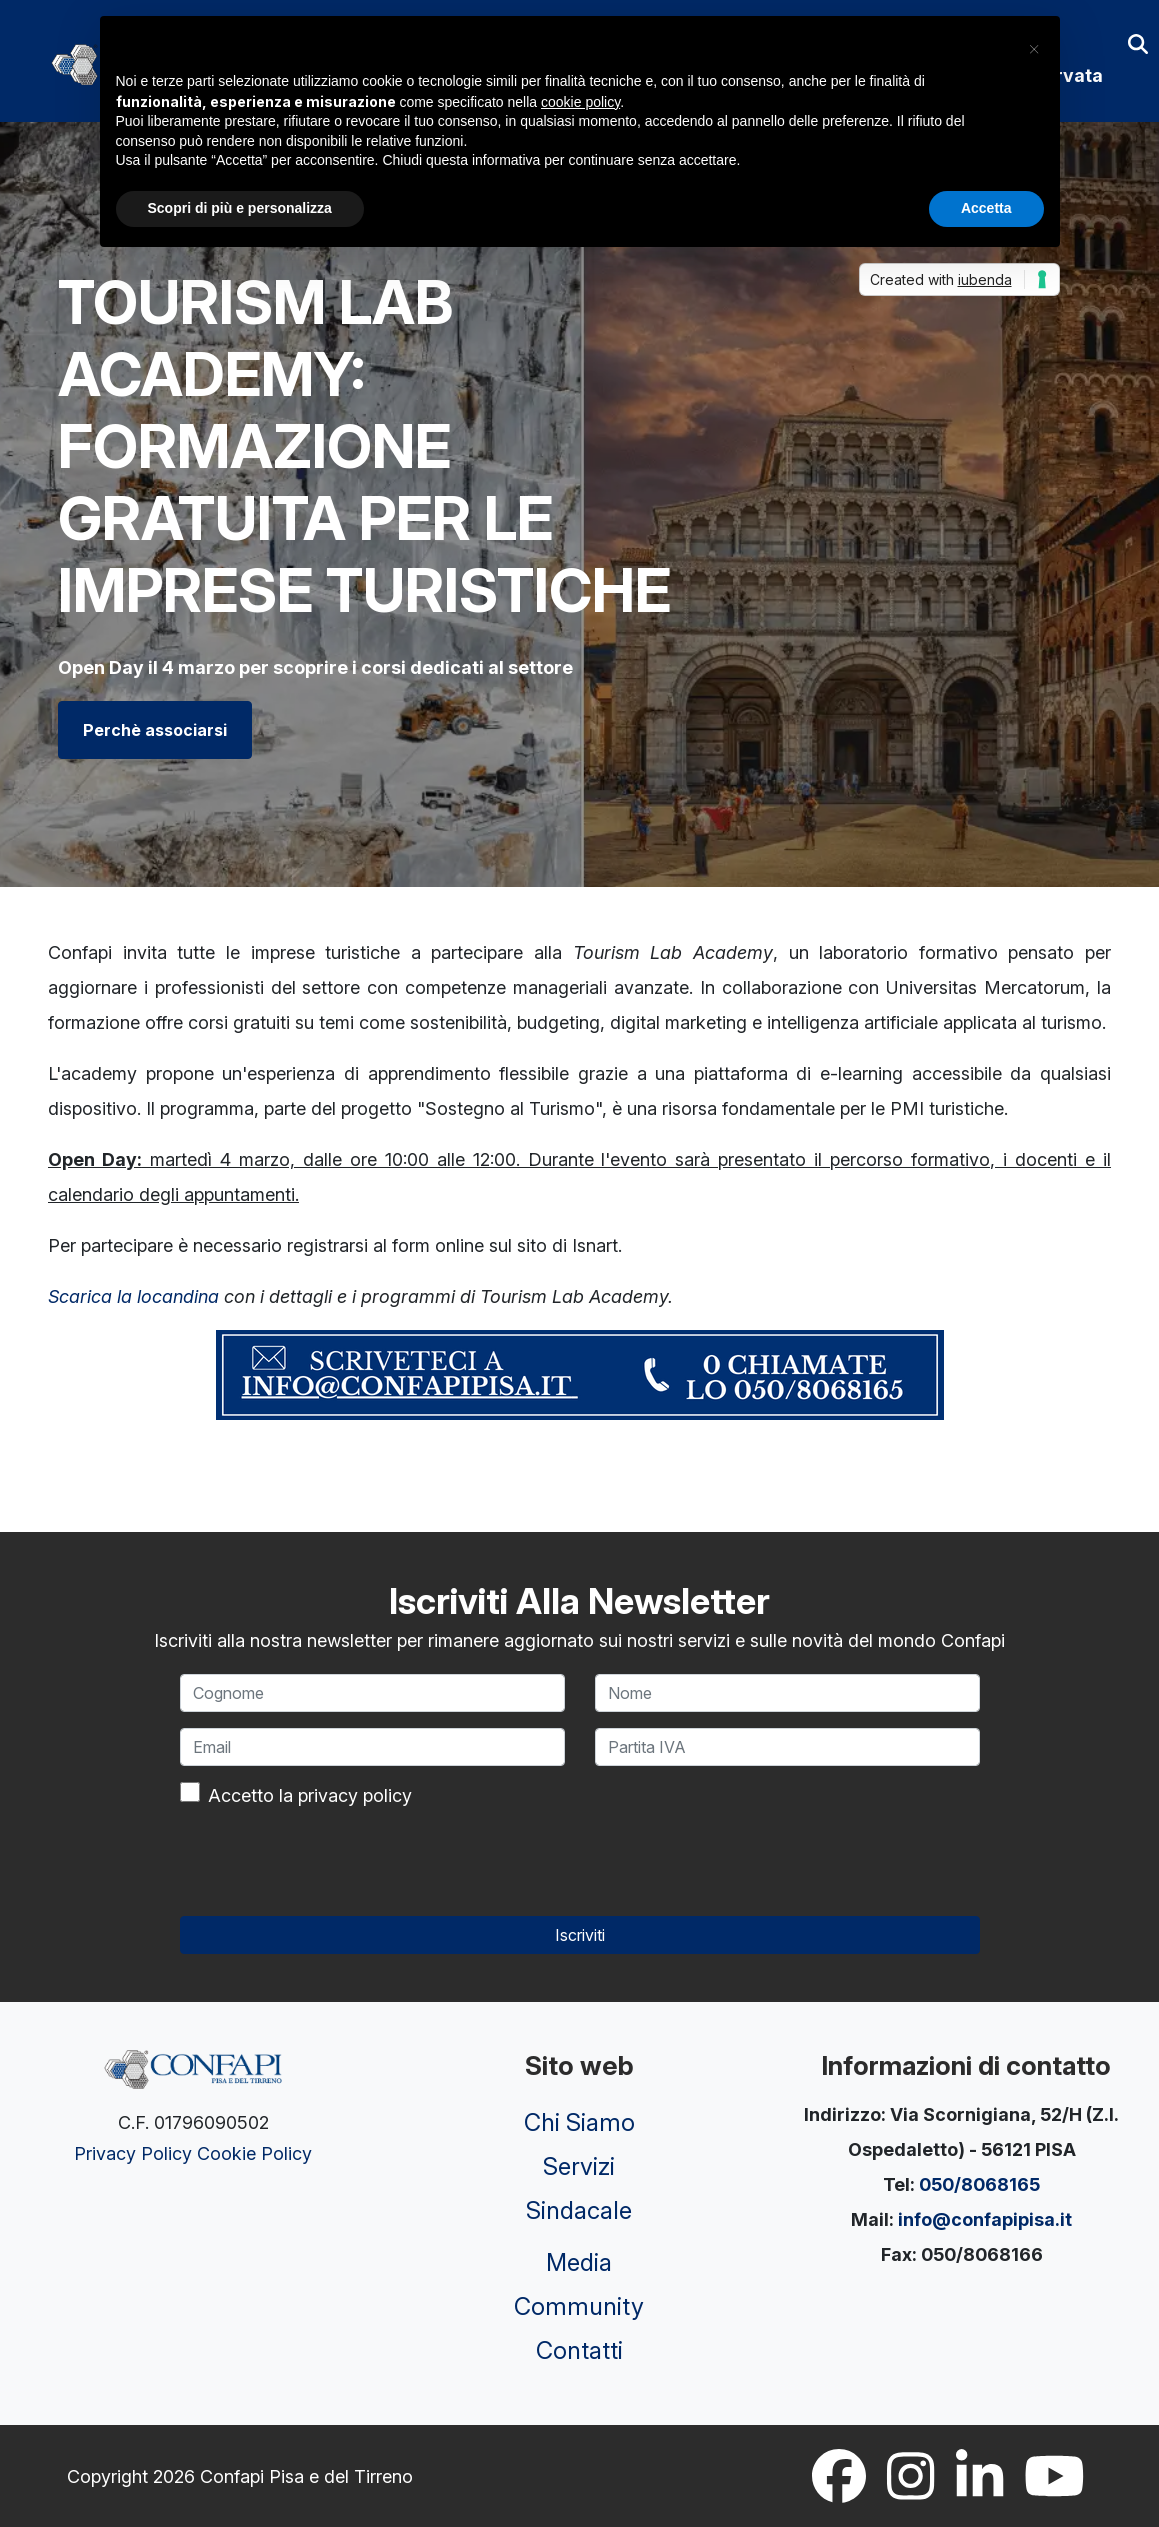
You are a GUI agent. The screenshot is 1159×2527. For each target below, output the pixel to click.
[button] (1034, 48)
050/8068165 (979, 2184)
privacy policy (355, 1795)
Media (579, 2262)
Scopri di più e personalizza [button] (240, 208)
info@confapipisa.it (985, 2219)
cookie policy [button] (580, 102)
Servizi (579, 2166)
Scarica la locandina (133, 1296)
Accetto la (310, 1795)
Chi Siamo (579, 2122)
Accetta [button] (986, 208)
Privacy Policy (133, 2153)
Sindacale (579, 2210)
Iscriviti (580, 1935)
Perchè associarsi (155, 730)
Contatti (579, 2350)
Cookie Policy (254, 2153)
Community (579, 2306)
